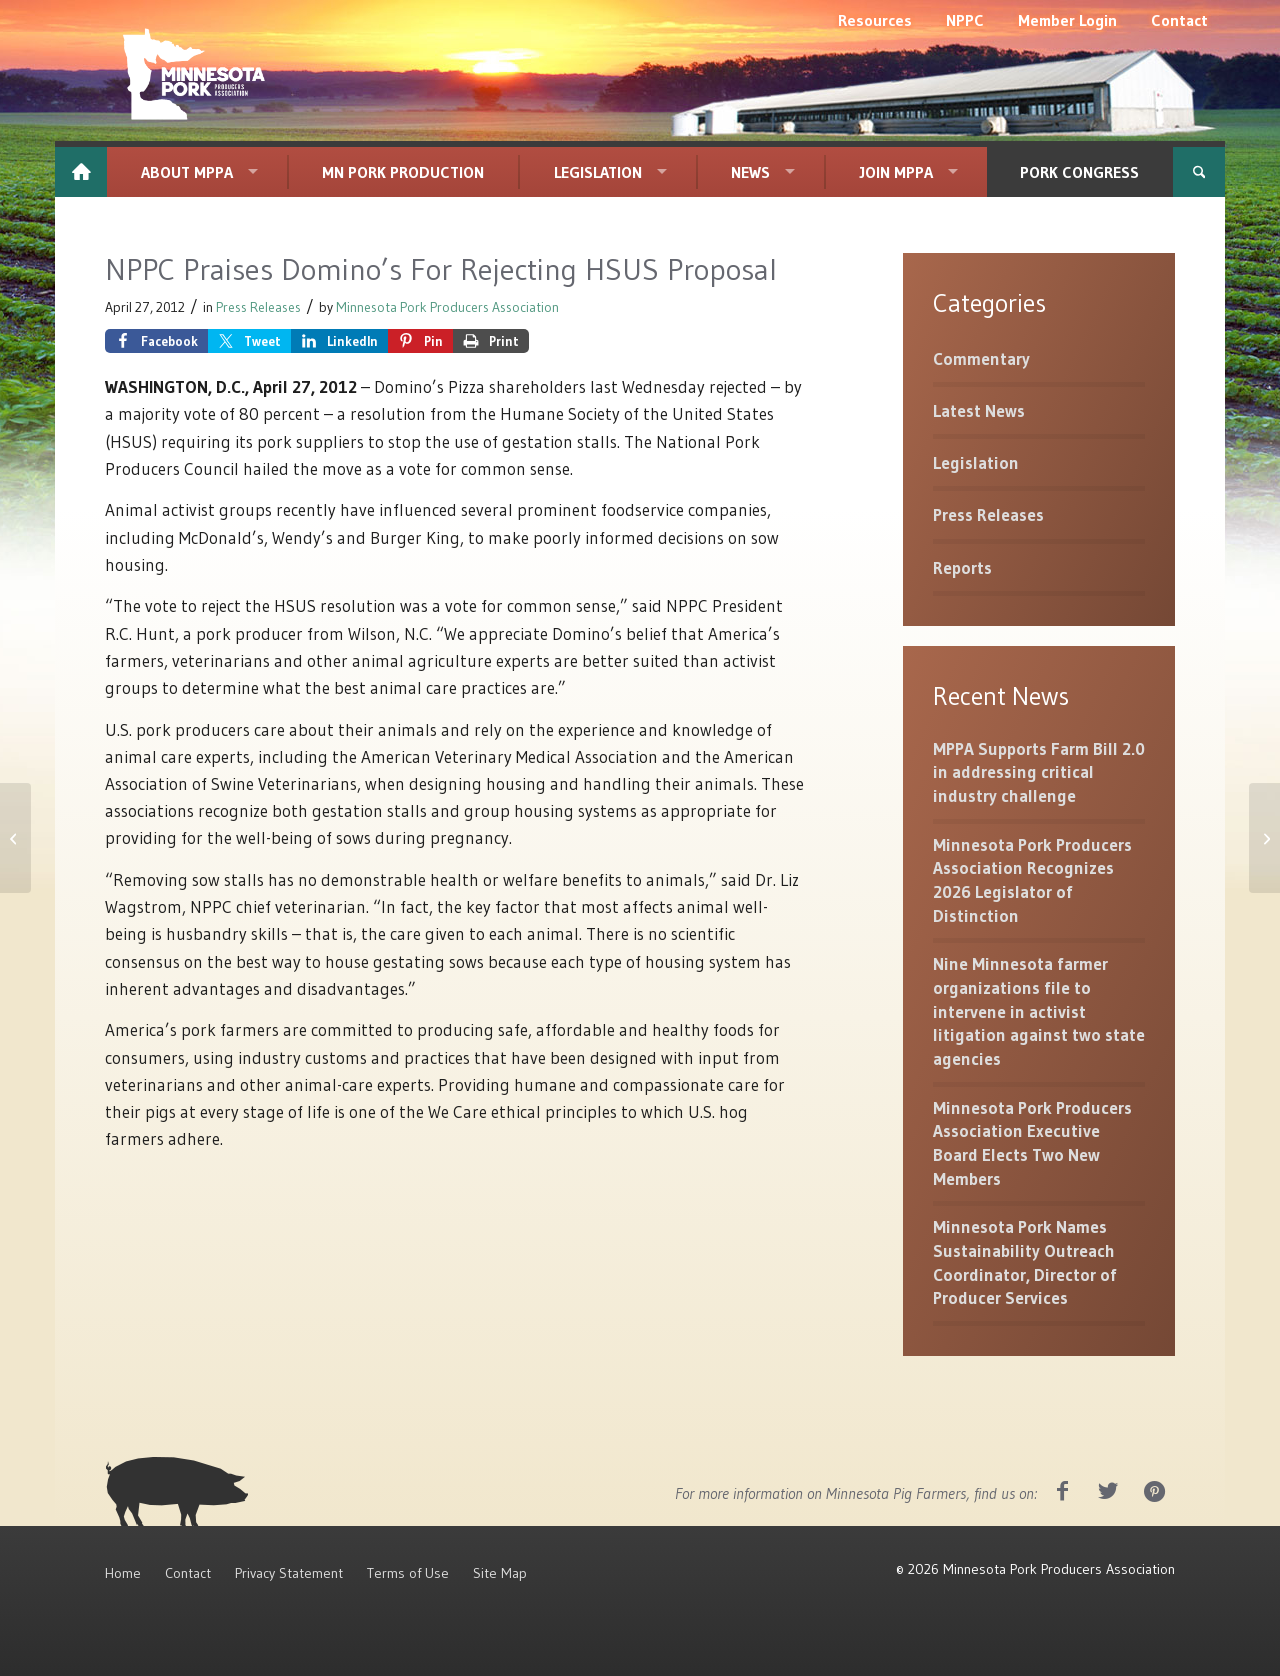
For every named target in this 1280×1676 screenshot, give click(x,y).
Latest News (979, 410)
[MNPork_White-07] (191, 75)
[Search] (1199, 172)
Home (123, 1573)
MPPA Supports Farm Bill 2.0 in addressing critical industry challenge (1039, 772)
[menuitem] (875, 20)
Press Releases (258, 307)
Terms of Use (408, 1573)
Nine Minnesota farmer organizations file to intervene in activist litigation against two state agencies (1039, 1011)
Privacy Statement (289, 1573)
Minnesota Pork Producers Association (447, 307)
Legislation (976, 462)
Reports (962, 567)
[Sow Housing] (1264, 838)
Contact (188, 1573)
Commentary (981, 358)
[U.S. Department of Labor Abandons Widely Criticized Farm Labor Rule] (15, 838)
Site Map (500, 1573)
